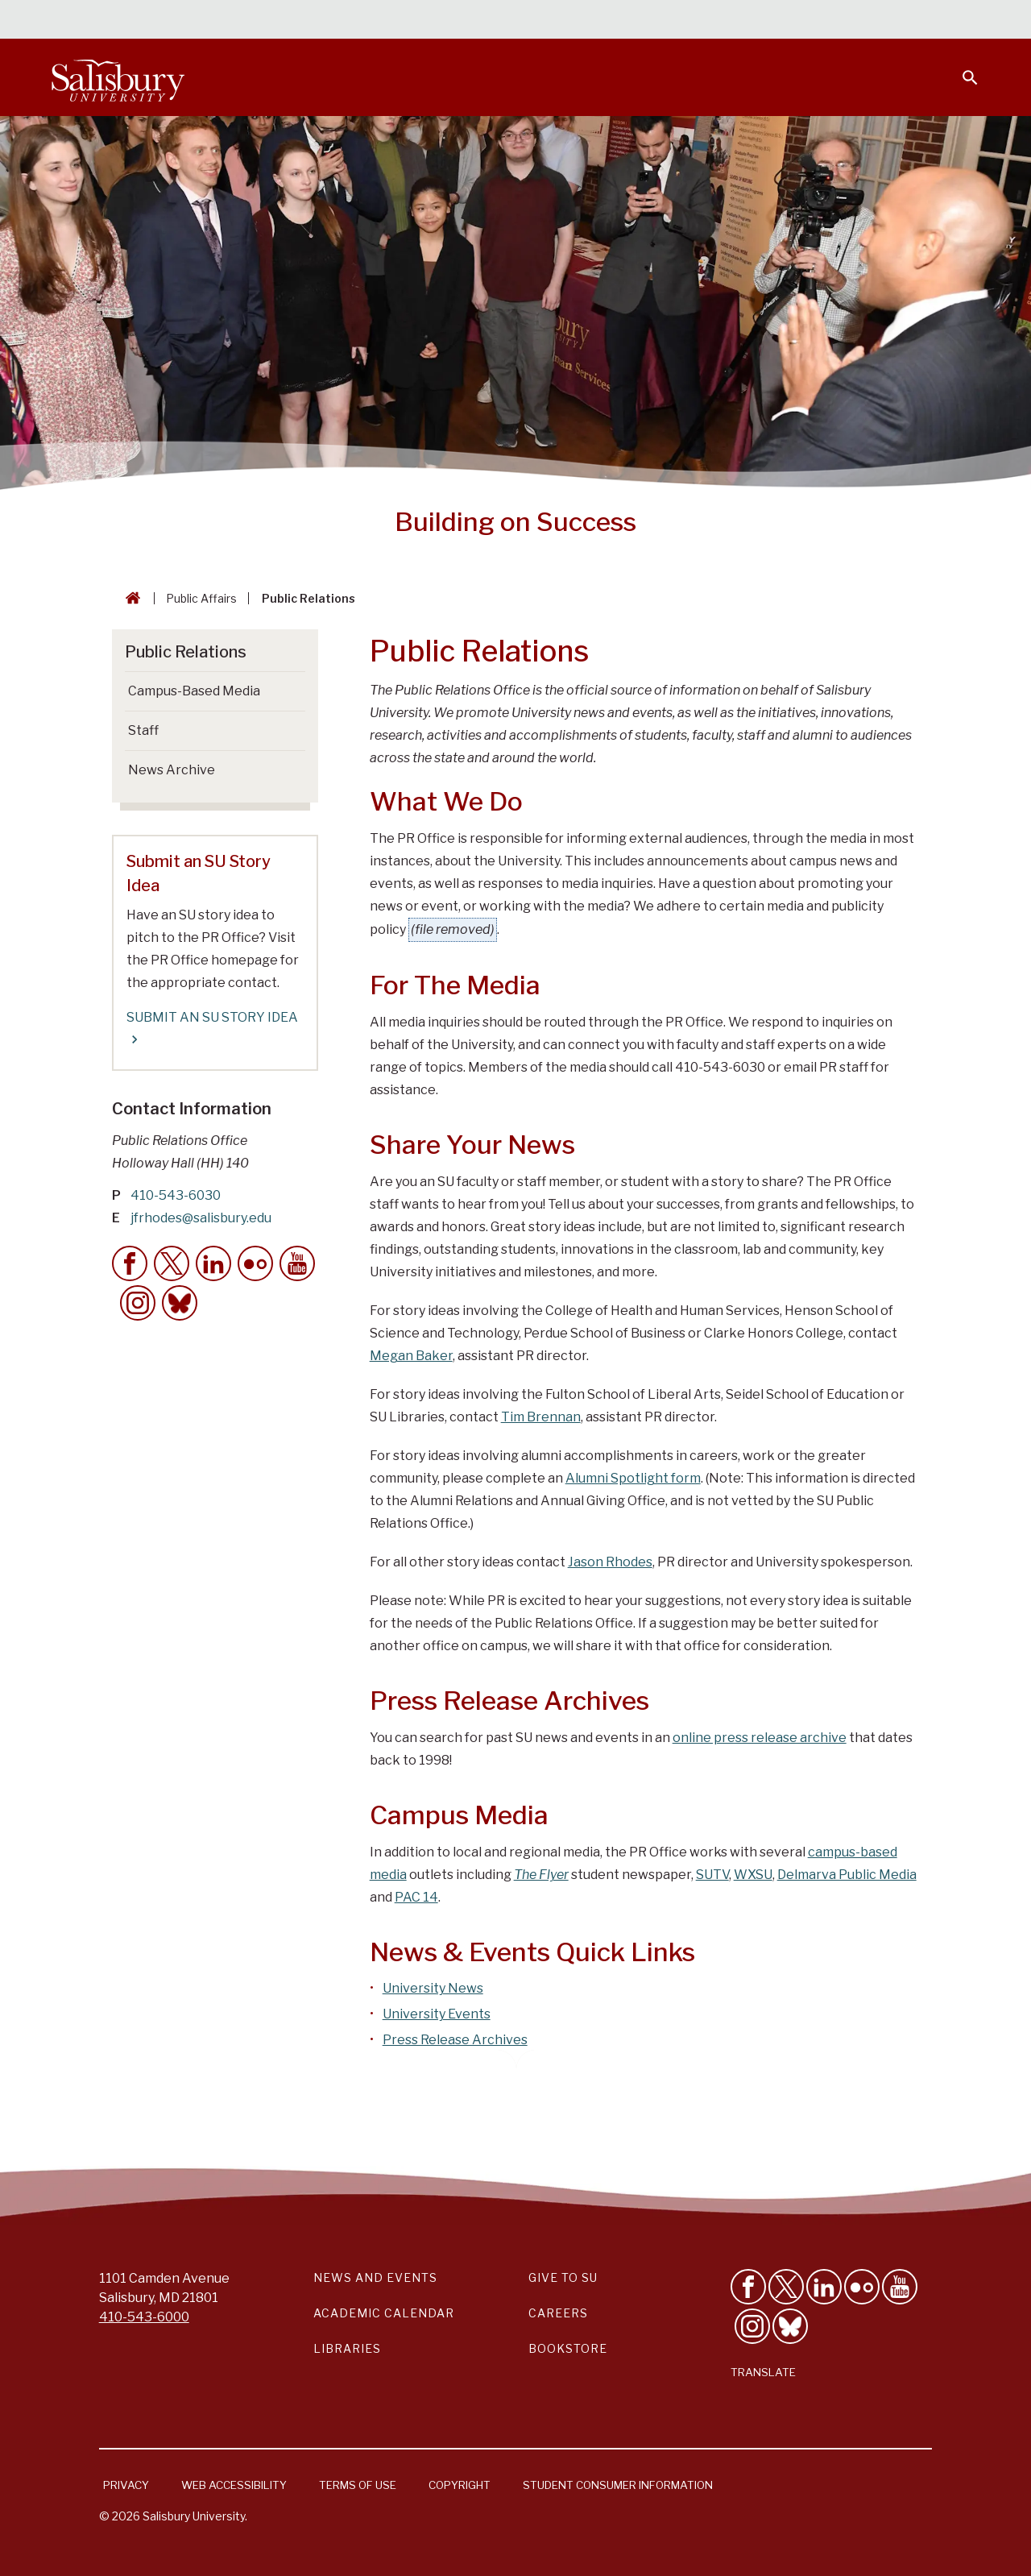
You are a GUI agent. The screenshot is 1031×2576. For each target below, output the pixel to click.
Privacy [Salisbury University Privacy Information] (126, 2485)
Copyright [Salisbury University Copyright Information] (460, 2485)
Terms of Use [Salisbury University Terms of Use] (357, 2485)
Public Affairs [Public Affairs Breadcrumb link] (201, 598)
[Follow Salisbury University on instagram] (752, 2326)
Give (947, 20)
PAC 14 (416, 1897)
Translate (763, 2372)
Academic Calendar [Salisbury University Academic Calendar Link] (383, 2313)
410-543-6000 (144, 2317)
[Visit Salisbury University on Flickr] (862, 2286)
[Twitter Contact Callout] (171, 1263)
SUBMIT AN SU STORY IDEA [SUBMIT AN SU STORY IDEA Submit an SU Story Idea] (212, 1028)
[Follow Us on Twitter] (786, 2286)
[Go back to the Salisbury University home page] (129, 598)
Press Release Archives (455, 2039)
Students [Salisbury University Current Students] (610, 21)
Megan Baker (411, 1355)
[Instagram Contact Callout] (137, 1303)
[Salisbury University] (117, 77)
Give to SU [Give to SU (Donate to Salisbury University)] (563, 2277)
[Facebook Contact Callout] (129, 1263)
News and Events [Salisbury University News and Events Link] (375, 2277)
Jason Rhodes (610, 1562)
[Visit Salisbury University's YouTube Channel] (899, 2286)
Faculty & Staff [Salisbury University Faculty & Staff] (708, 21)
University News (433, 1988)
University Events (437, 2014)
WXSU (753, 1874)
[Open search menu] (960, 67)
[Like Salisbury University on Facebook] (748, 2286)
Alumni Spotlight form (633, 1478)
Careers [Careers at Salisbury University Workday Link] (558, 2313)
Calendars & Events (499, 21)
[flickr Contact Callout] (255, 1263)
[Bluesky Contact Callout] (179, 1303)
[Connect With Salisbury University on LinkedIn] (824, 2286)
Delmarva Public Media (847, 1874)
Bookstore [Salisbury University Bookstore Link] (567, 2348)
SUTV (712, 1874)
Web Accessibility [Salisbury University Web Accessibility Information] (234, 2485)
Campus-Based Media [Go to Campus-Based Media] (194, 691)
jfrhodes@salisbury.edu (200, 1218)
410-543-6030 (175, 1195)
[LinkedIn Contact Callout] (213, 1263)
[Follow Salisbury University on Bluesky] (790, 2326)
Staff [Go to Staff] (143, 730)
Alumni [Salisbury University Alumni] (869, 21)
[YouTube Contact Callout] (297, 1263)
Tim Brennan (541, 1417)
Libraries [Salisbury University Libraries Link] (347, 2348)
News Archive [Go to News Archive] (171, 770)
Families (800, 21)
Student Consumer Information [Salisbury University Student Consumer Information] (618, 2485)
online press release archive (760, 1737)
